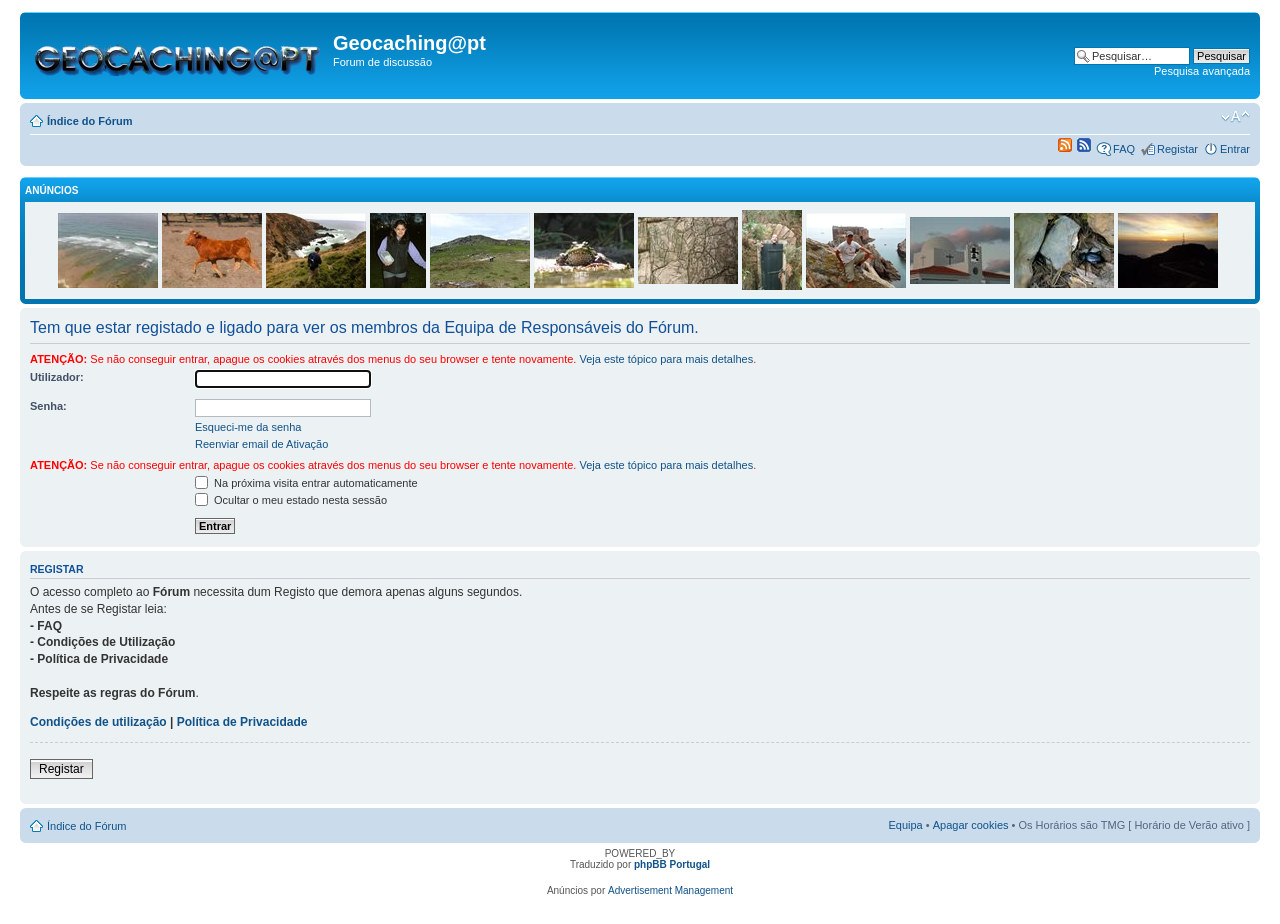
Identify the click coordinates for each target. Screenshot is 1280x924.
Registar (1177, 149)
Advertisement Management (670, 890)
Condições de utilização (98, 722)
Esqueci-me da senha (248, 427)
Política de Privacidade (242, 722)
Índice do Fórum (90, 121)
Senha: (48, 406)
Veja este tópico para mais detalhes (666, 359)
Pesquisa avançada (1202, 71)
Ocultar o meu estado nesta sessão (291, 500)
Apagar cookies (971, 825)
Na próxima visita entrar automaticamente (306, 483)
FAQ (1124, 149)
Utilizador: (57, 377)
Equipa (905, 825)
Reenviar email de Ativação (261, 444)
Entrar (1235, 149)
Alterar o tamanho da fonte (1235, 117)
